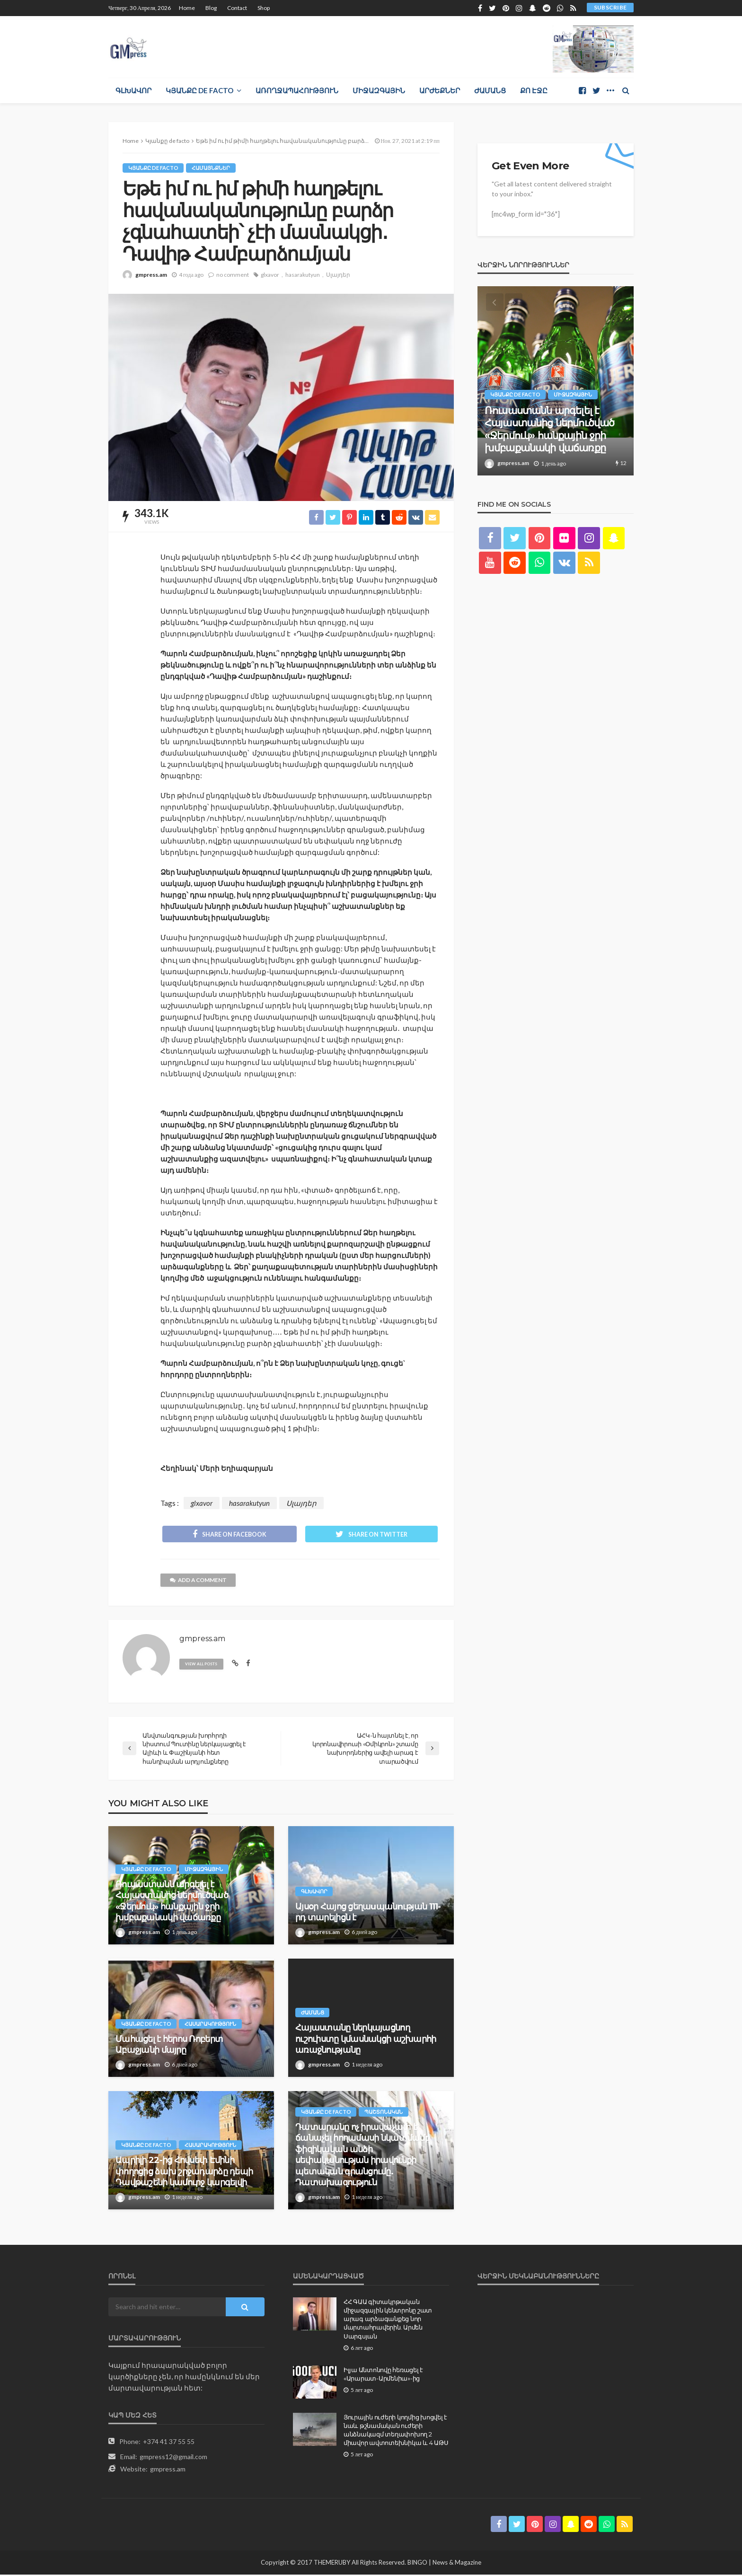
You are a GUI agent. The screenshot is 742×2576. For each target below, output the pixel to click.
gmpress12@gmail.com (173, 2458)
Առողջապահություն (297, 90)
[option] (555, 380)
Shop (263, 7)
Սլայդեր (338, 274)
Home (187, 7)
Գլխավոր (133, 90)
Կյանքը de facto (199, 90)
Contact (237, 7)
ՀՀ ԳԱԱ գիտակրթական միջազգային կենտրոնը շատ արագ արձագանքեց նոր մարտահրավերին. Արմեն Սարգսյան (388, 2320)
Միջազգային (379, 90)
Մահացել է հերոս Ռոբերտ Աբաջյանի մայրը (169, 2046)
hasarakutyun (302, 274)
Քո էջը (534, 90)
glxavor (270, 274)
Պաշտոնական (384, 2113)
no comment (232, 274)
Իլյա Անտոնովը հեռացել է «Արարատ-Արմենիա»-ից (383, 2375)
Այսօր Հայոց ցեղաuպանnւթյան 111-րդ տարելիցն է (368, 1913)
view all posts (203, 1665)
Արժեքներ (439, 90)
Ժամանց (490, 90)
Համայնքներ (211, 168)
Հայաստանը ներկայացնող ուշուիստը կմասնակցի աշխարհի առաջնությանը (365, 2040)
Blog (211, 7)
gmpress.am (151, 274)
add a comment (199, 1581)
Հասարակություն (211, 2025)
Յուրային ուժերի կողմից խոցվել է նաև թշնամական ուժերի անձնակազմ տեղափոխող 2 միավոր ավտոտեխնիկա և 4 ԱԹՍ (396, 2431)
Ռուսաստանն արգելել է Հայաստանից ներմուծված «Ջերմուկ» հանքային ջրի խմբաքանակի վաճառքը (171, 1902)
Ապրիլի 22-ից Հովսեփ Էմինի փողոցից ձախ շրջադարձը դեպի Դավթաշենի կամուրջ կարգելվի (184, 2172)
